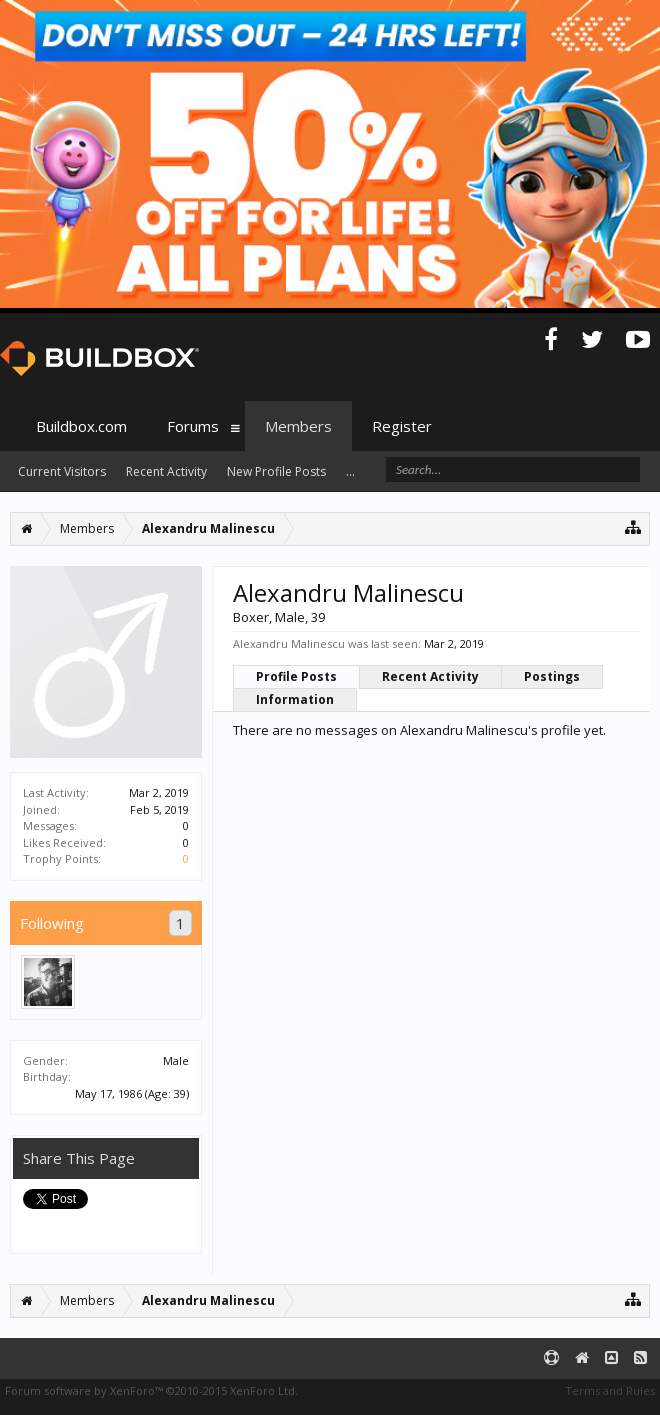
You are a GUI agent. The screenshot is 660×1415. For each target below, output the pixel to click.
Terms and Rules (610, 1390)
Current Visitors (62, 471)
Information (295, 699)
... (350, 471)
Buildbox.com (81, 426)
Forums (193, 426)
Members (298, 426)
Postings (552, 676)
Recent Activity (430, 676)
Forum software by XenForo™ (151, 1390)
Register (402, 426)
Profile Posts (296, 676)
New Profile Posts (276, 471)
